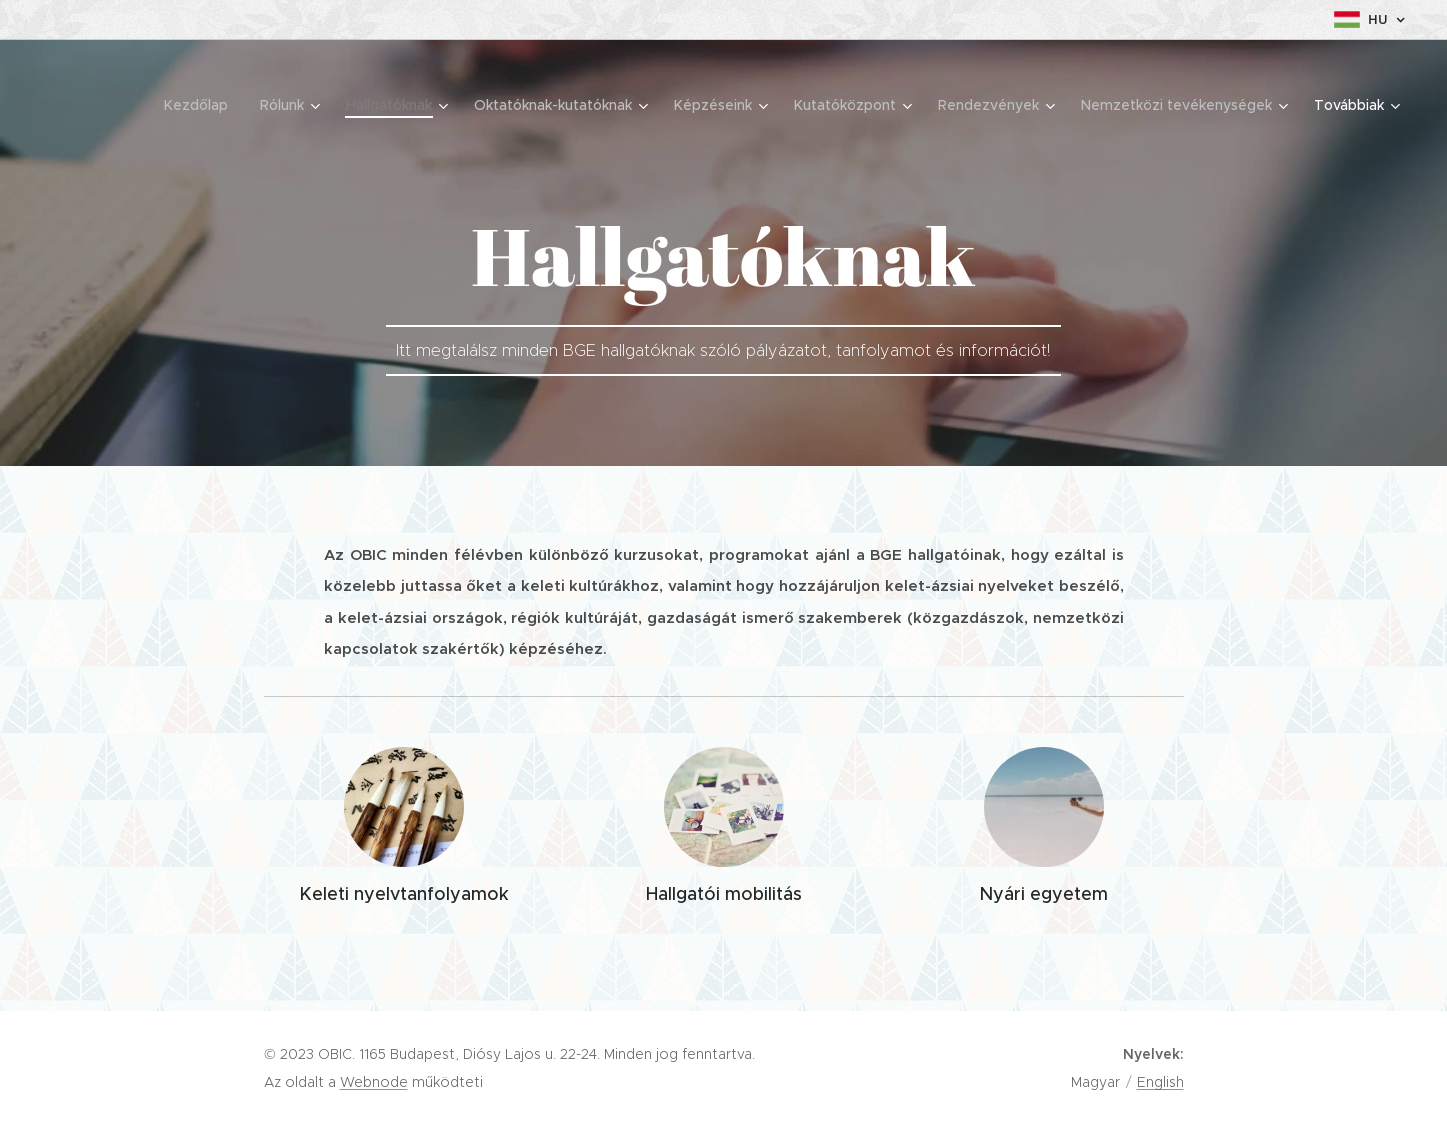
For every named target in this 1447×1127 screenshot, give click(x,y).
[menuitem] (191, 105)
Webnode (374, 1082)
